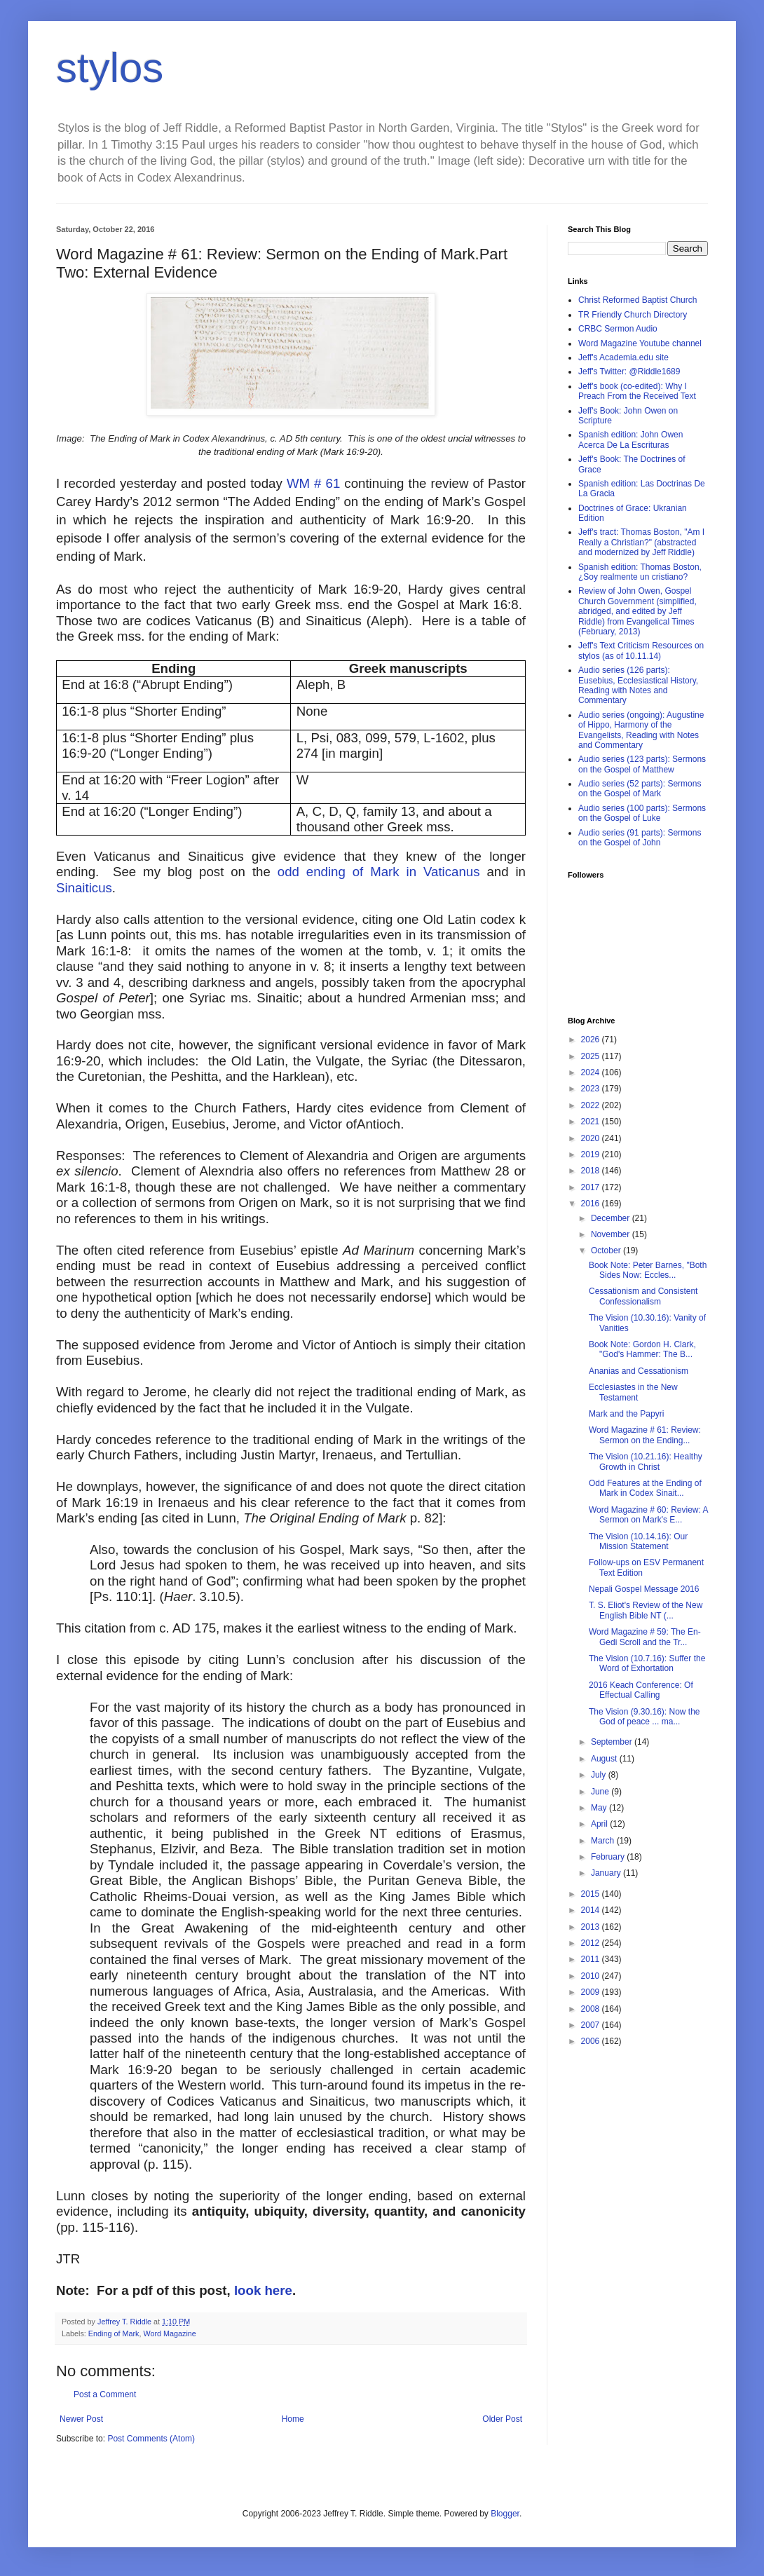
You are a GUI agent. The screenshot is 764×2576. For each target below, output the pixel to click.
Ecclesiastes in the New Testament (633, 1392)
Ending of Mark (113, 2333)
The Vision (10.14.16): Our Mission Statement (638, 1541)
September (612, 1742)
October (607, 1250)
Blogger (505, 2514)
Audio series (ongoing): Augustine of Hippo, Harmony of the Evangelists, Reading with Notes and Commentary (641, 730)
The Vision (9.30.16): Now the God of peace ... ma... (644, 1716)
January (607, 1873)
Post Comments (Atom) (151, 2439)
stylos (109, 67)
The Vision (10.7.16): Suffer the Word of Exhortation (647, 1663)
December (611, 1218)
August (605, 1759)
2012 (591, 1943)
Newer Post (81, 2419)
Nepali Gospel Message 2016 (644, 1589)
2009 (591, 1992)
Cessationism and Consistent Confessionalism (643, 1296)
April (600, 1824)
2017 (591, 1187)
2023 (591, 1088)
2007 (591, 2025)
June (601, 1792)
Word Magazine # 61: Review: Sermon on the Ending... (645, 1435)
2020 (591, 1138)
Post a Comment (105, 2394)
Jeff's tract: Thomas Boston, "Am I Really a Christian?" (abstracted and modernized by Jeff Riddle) (641, 542)
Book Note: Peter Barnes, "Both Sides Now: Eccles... (648, 1270)
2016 (591, 1203)
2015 (591, 1894)
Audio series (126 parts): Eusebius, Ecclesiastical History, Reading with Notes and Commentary (638, 685)
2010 (591, 1976)
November (611, 1234)
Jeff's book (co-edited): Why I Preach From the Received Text (637, 391)
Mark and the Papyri (626, 1414)
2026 (591, 1039)
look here (263, 2290)
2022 (591, 1105)
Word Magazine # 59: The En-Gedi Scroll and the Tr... (645, 1637)
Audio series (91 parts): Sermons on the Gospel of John (639, 837)
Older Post (502, 2419)
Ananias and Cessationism (638, 1371)
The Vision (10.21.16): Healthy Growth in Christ (645, 1461)
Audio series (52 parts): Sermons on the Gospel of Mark (639, 788)
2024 (591, 1072)
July (599, 1775)
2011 (591, 1959)
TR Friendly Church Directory (632, 315)
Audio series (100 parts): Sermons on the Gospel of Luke (642, 813)
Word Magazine (169, 2333)
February (609, 1857)
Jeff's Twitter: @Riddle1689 (629, 371)
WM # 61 (313, 483)
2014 (591, 1910)
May (600, 1808)
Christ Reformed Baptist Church (637, 300)
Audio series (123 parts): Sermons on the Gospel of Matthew (642, 764)
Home (293, 2419)
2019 (591, 1154)
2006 (591, 2041)
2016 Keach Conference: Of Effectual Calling (641, 1690)
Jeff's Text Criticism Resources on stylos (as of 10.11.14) (641, 650)
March (604, 1841)
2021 (591, 1121)
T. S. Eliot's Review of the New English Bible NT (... (645, 1610)
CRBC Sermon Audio (617, 329)
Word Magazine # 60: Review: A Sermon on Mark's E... (648, 1515)
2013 (591, 1927)
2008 (591, 2009)
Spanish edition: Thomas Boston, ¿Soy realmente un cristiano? (640, 572)
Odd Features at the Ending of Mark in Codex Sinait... (645, 1488)
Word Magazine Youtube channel (640, 343)
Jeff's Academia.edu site (623, 357)
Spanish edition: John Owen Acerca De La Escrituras (630, 439)
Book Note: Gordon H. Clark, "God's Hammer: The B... (642, 1349)
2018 (591, 1170)
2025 (591, 1056)
